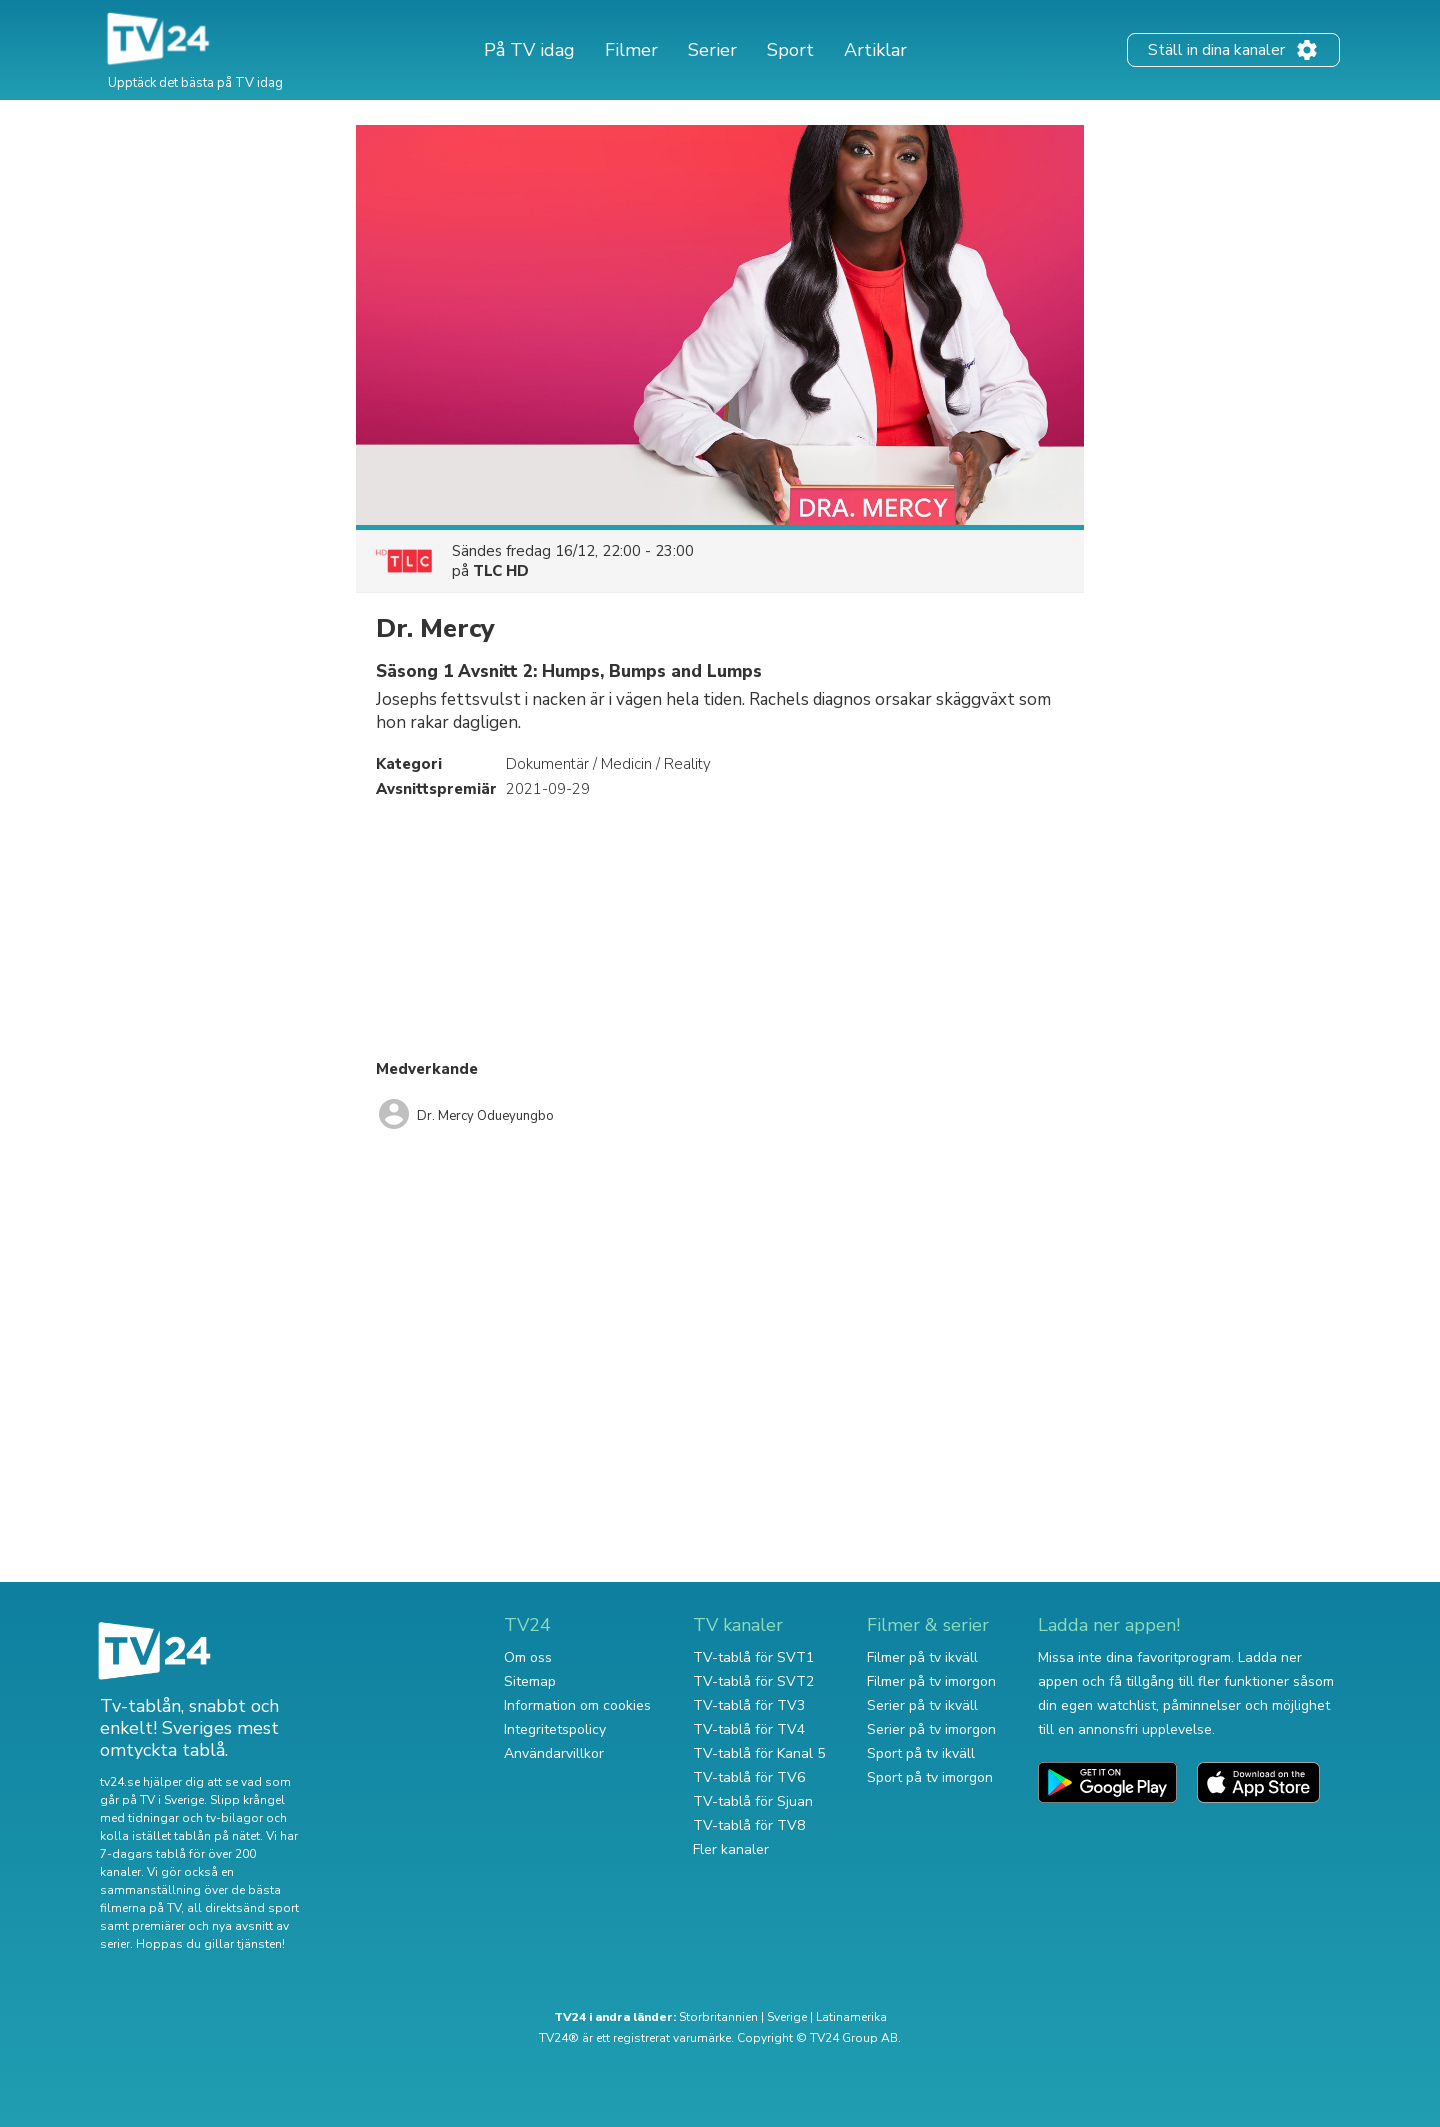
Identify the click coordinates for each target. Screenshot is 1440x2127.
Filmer (631, 50)
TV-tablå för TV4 (749, 1729)
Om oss (528, 1657)
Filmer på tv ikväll (922, 1657)
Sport (790, 50)
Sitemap (530, 1681)
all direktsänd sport (243, 1908)
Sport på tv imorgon (930, 1777)
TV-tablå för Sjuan (753, 1801)
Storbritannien (718, 2017)
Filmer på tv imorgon (931, 1681)
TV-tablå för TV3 (749, 1705)
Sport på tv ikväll (921, 1753)
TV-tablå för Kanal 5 (759, 1753)
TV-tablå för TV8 (749, 1825)
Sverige (787, 2017)
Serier (712, 50)
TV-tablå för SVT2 (753, 1681)
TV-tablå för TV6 (749, 1777)
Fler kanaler (731, 1849)
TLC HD (501, 571)
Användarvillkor (554, 1753)
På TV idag (529, 50)
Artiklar (875, 50)
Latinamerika (851, 2017)
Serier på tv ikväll (922, 1705)
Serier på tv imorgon (931, 1729)
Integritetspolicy (555, 1729)
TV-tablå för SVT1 (753, 1657)
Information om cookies (577, 1705)
